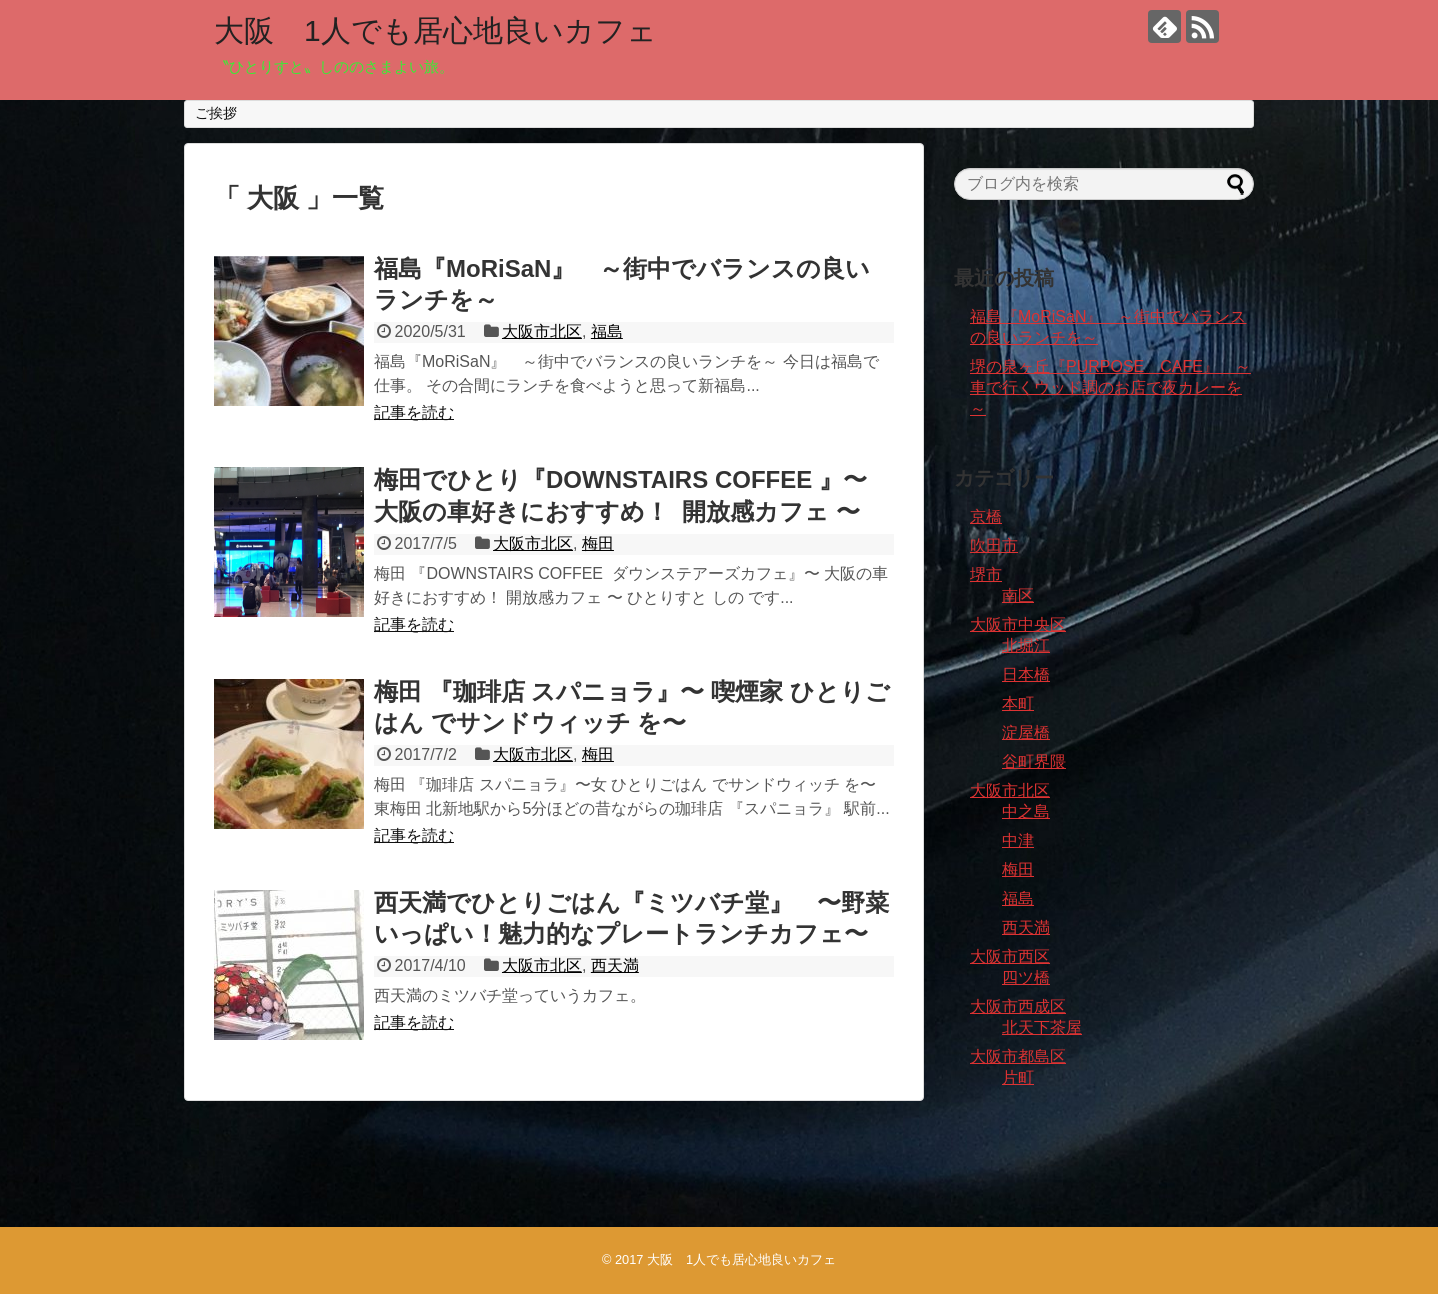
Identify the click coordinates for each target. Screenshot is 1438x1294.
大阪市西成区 (1018, 1006)
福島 (607, 331)
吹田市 (994, 545)
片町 (1018, 1077)
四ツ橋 (1026, 977)
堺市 (986, 574)
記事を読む (414, 412)
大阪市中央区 (1018, 624)
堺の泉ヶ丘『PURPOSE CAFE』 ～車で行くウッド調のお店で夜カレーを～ (1110, 387)
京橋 (986, 516)
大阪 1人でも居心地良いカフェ (435, 30)
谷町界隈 (1034, 761)
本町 (1018, 703)
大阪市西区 (1010, 956)
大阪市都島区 (1018, 1056)
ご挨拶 (216, 113)
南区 (1018, 595)
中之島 (1026, 811)
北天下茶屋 (1042, 1027)
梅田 (598, 543)
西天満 (615, 965)
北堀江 (1026, 645)
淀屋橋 (1026, 732)
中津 (1018, 840)
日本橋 (1026, 674)
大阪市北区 (542, 331)
